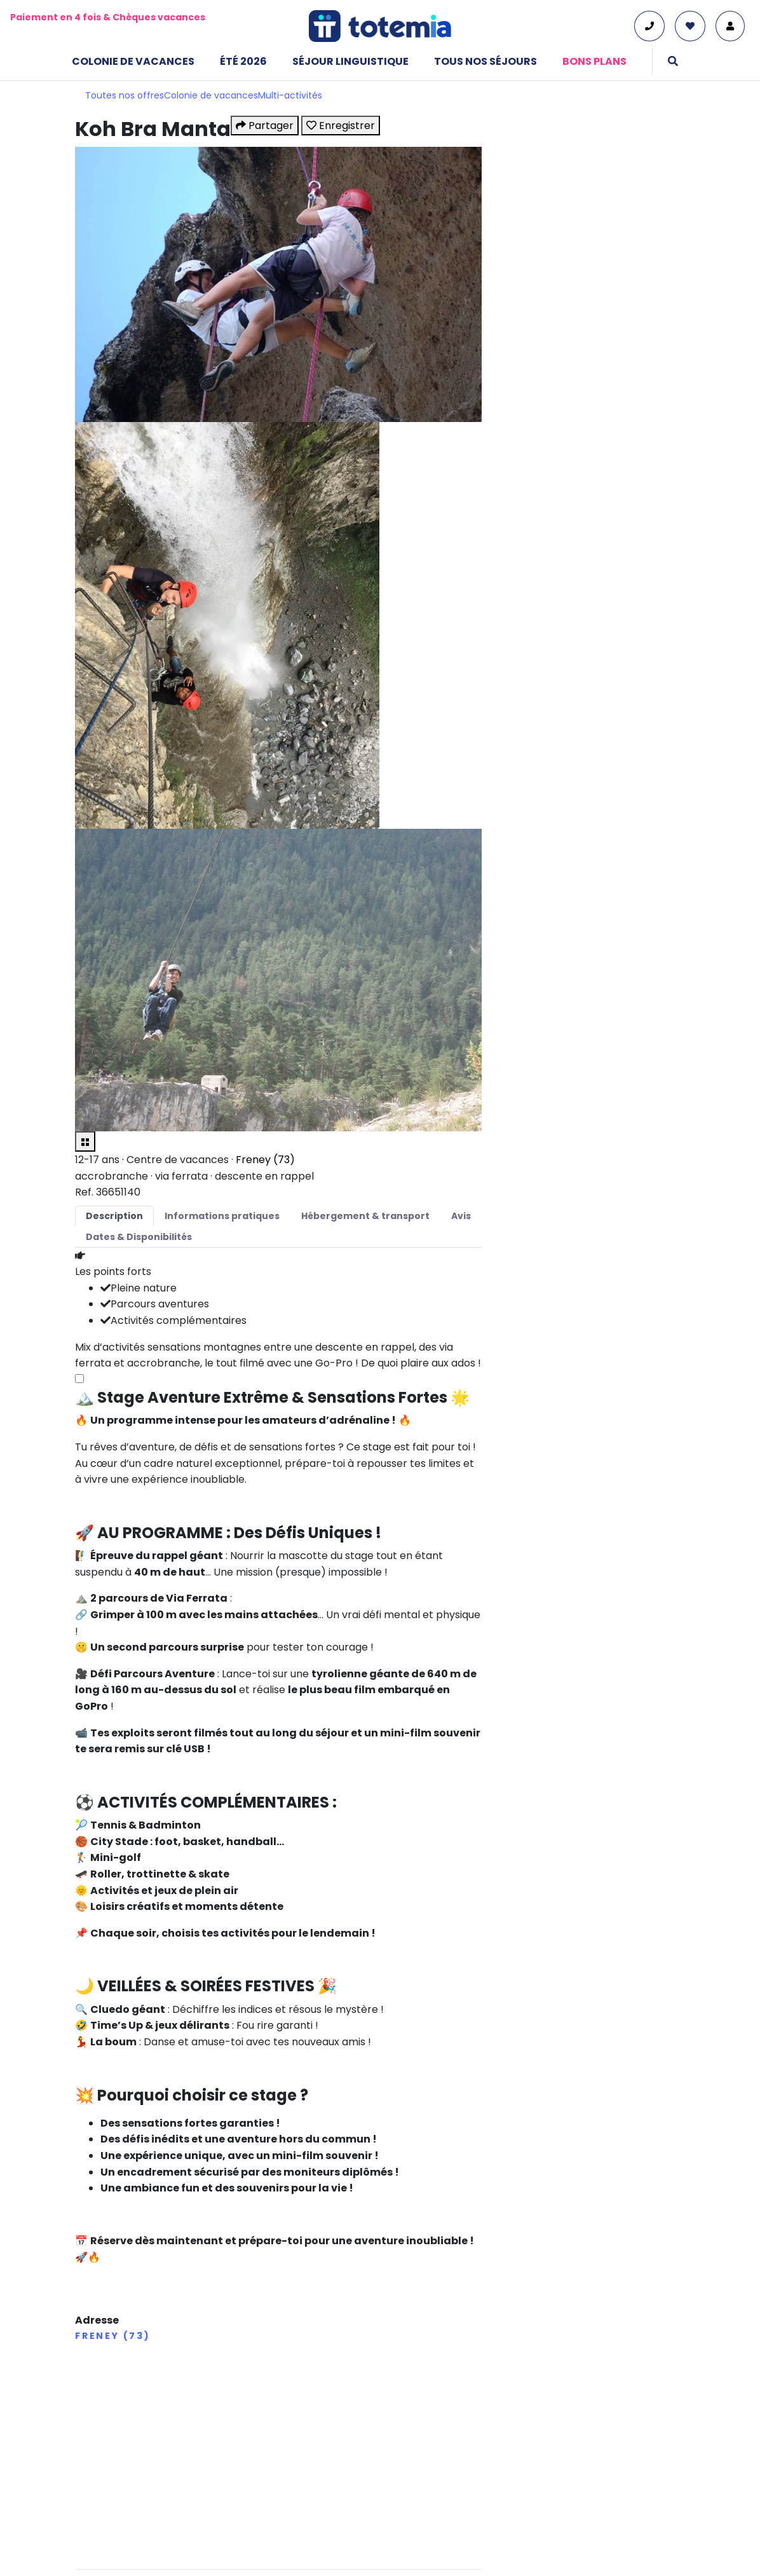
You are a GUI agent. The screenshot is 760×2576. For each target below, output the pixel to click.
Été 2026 (243, 61)
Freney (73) (265, 1159)
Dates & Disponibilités (139, 1236)
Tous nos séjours (485, 61)
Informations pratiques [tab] (222, 1216)
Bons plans (594, 61)
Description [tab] (114, 1216)
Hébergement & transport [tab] (365, 1216)
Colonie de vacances (133, 61)
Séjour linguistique (350, 61)
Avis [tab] (461, 1216)
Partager (265, 125)
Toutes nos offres (124, 95)
